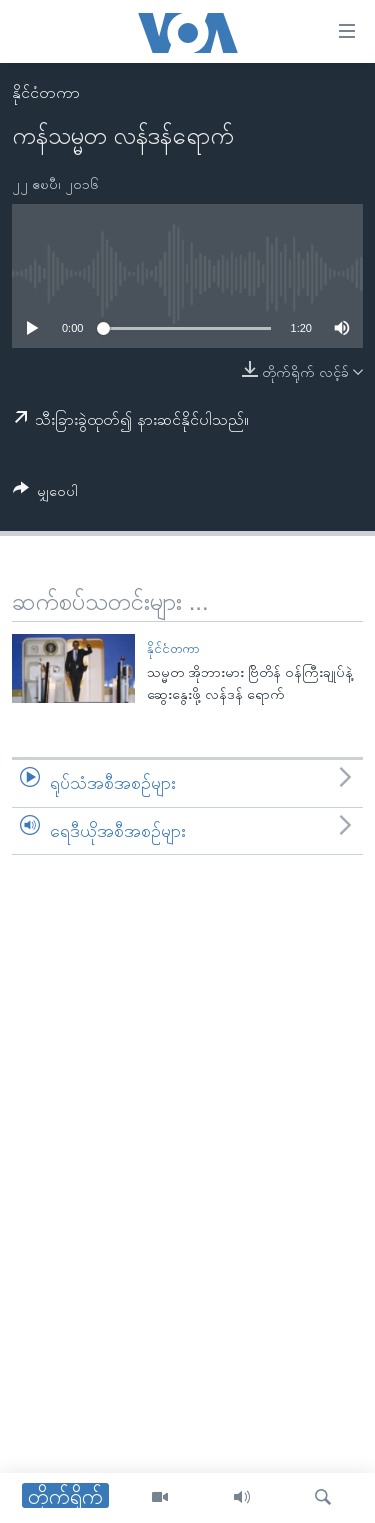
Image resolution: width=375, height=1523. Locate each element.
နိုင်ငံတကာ (46, 92)
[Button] (45, 494)
